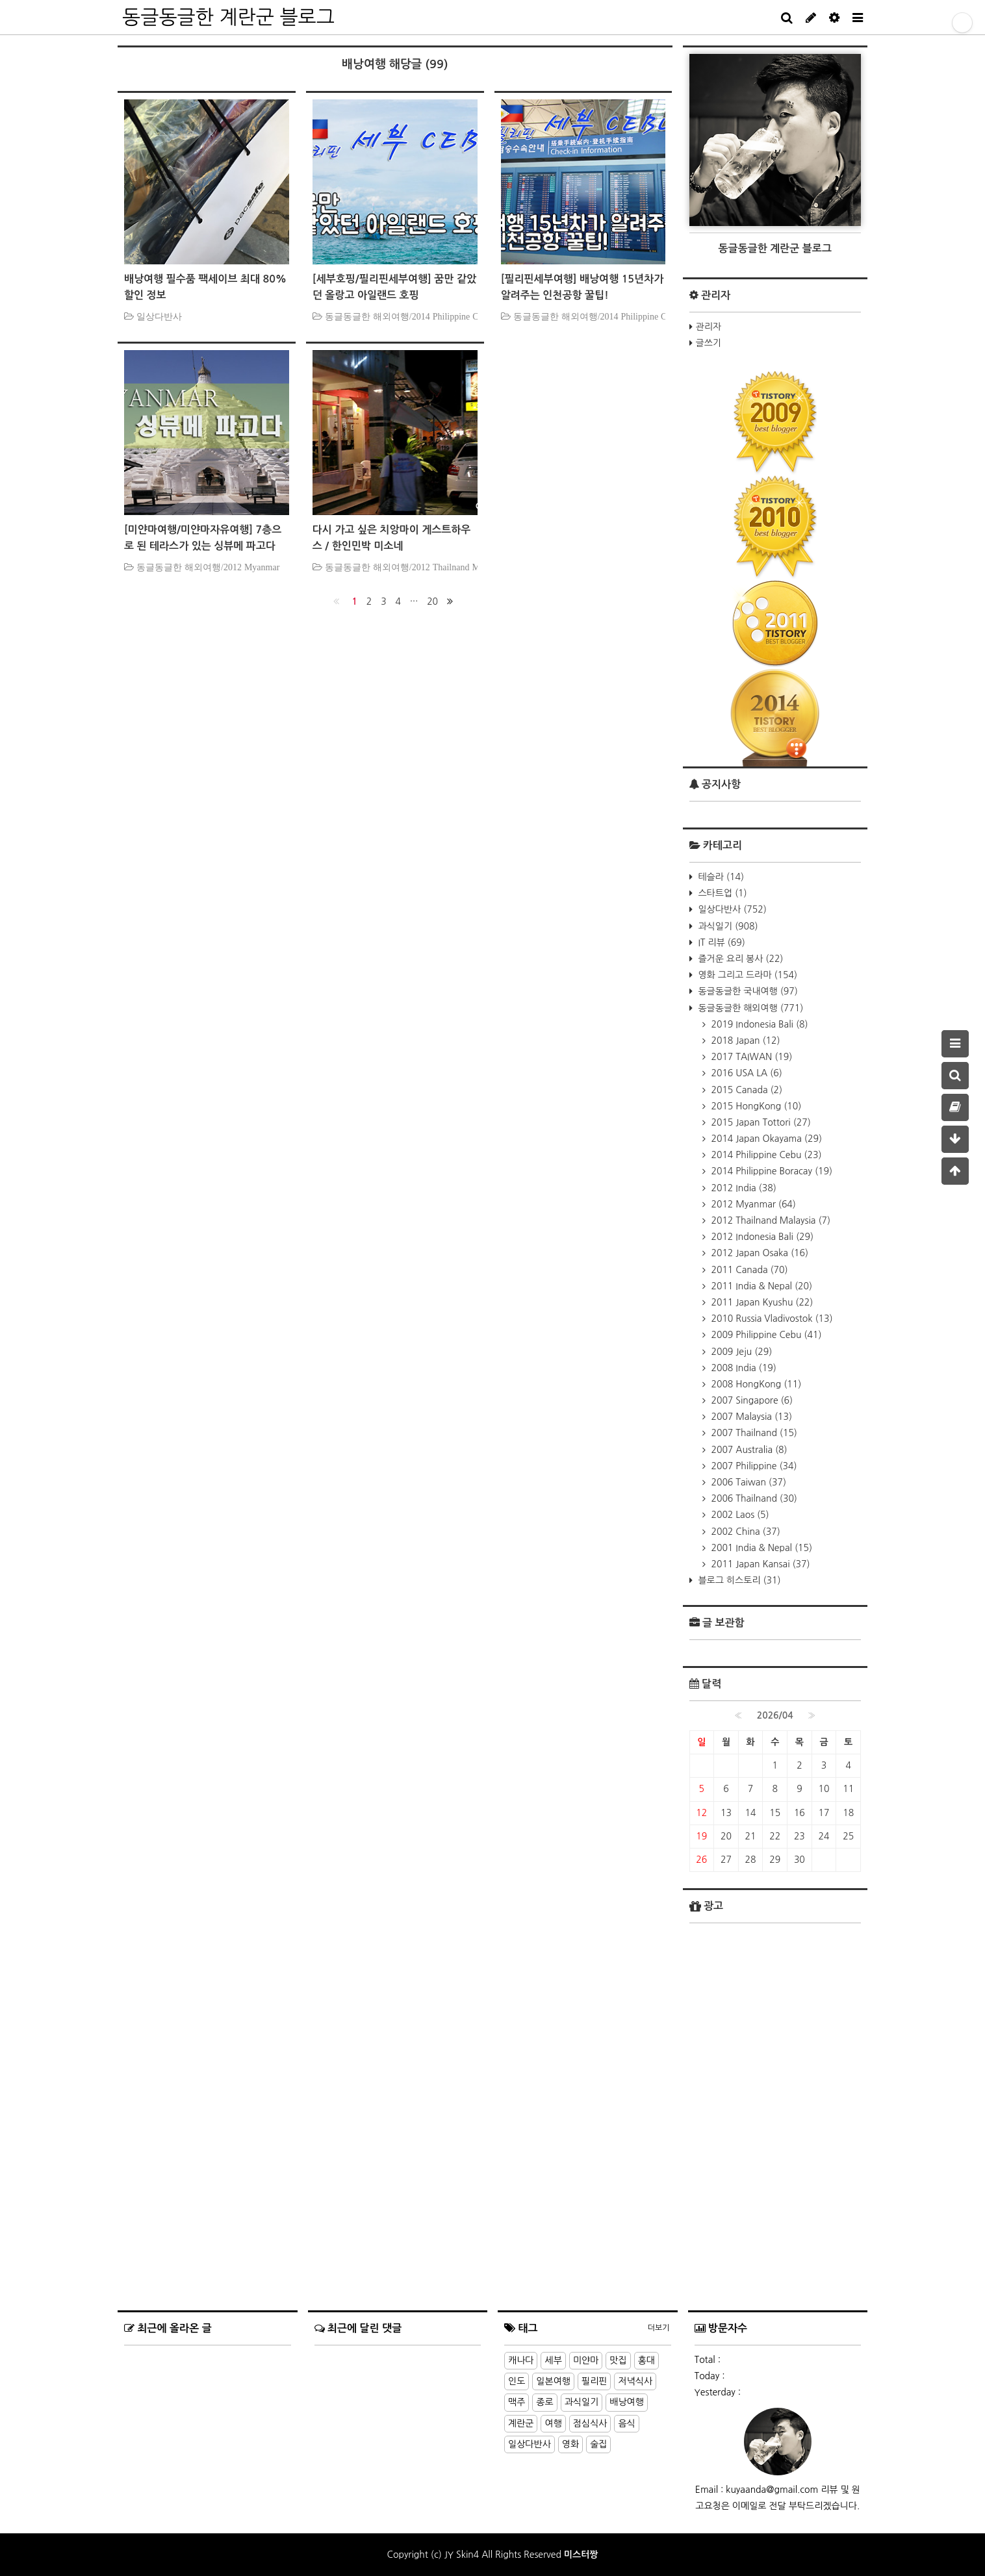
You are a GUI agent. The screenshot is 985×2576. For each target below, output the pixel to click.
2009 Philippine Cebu (765, 1334)
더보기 (659, 2328)
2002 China (744, 1531)
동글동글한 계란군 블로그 (228, 17)
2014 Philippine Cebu (765, 1154)
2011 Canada (748, 1269)
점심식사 (590, 2423)
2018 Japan (744, 1040)
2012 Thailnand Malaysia (770, 1220)
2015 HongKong (755, 1106)
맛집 (617, 2360)
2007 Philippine (753, 1466)
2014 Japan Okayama (765, 1138)
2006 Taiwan (747, 1482)
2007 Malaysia (751, 1416)
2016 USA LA (745, 1073)
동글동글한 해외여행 (750, 1008)
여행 (552, 2423)
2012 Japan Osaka (759, 1252)
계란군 (520, 2423)
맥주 (516, 2401)
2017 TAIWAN (751, 1056)
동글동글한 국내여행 (747, 991)
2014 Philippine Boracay (771, 1171)
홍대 (646, 2360)
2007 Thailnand (753, 1432)
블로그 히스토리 (738, 1580)
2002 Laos (739, 1514)
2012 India (742, 1188)
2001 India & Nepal (761, 1547)
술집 (598, 2444)
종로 (544, 2401)
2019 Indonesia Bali (758, 1024)
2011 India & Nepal (761, 1286)
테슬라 (720, 876)
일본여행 (553, 2381)
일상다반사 (731, 909)
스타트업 (721, 893)
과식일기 (727, 926)
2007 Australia (748, 1449)
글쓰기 (708, 342)
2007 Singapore (751, 1400)
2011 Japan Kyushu (761, 1302)
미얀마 (585, 2360)
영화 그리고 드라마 (747, 974)
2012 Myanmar (752, 1204)
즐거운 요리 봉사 (740, 958)
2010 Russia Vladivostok (771, 1318)
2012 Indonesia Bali (761, 1236)
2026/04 (775, 1715)
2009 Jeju (741, 1351)
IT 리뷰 (720, 942)
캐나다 (520, 2360)
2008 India (742, 1367)
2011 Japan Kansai (759, 1564)
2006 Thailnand (753, 1498)
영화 (570, 2444)
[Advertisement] (775, 2219)
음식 (626, 2423)
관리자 (708, 326)
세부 (552, 2360)
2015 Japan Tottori (760, 1122)
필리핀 (594, 2381)
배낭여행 (626, 2401)
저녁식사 (635, 2381)
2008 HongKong (755, 1384)
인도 (516, 2381)
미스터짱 (581, 2554)
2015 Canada (746, 1089)
